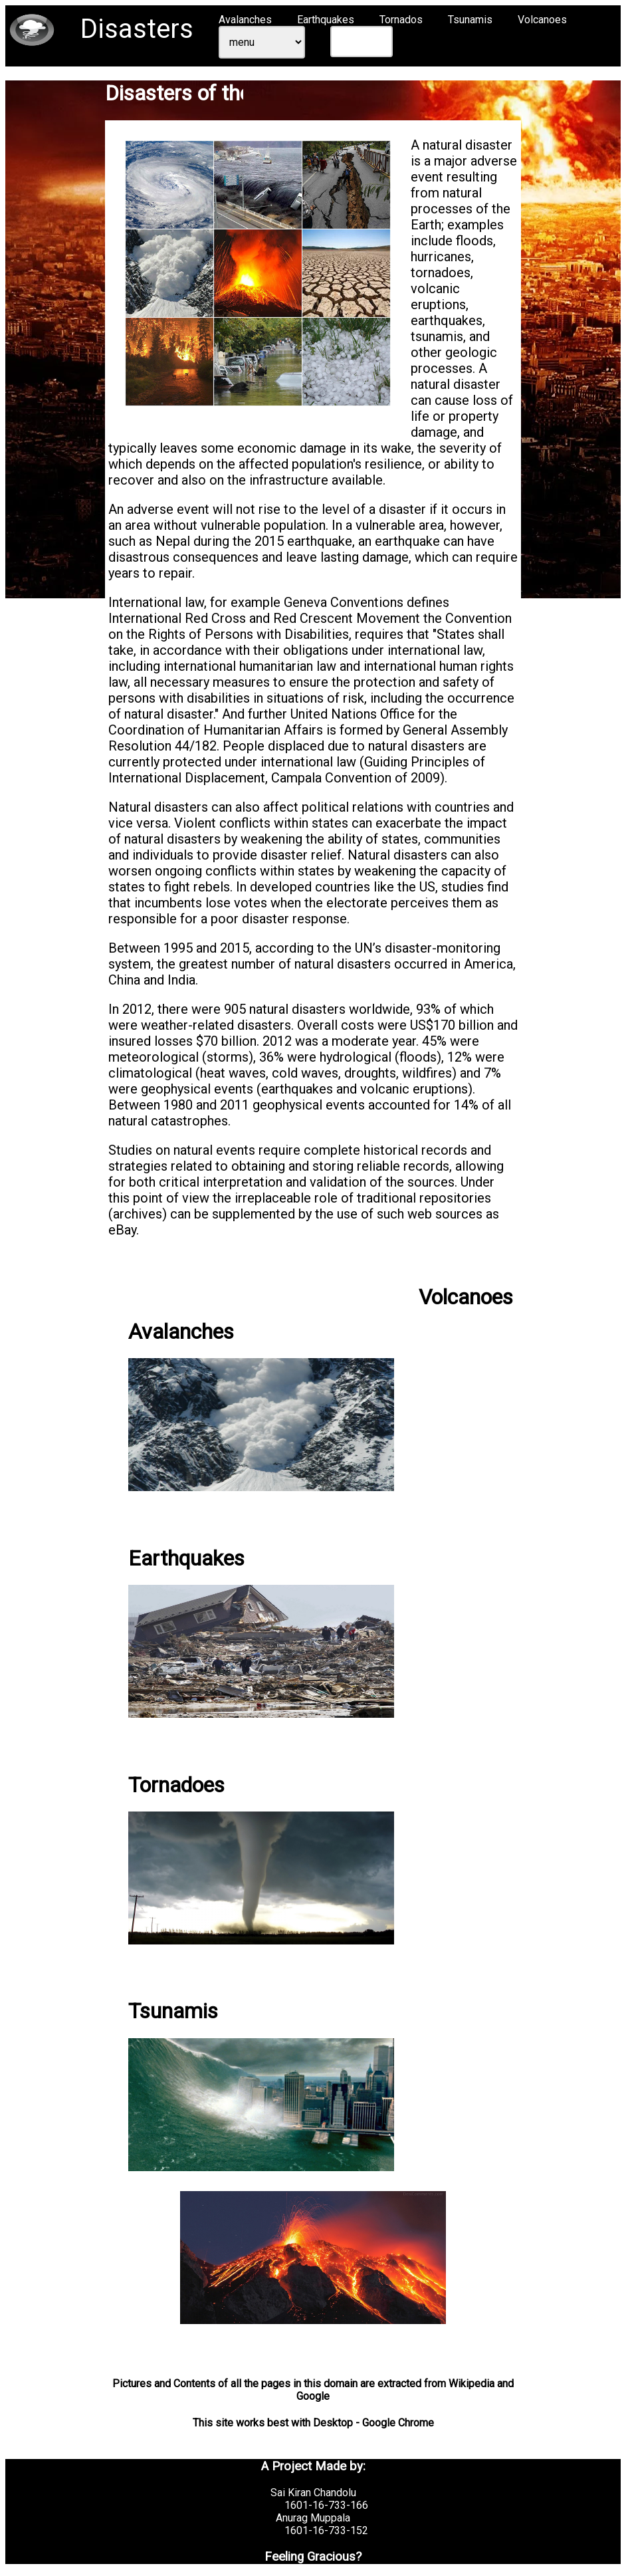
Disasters (136, 29)
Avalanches (245, 19)
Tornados (401, 19)
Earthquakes (325, 19)
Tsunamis (470, 19)
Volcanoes (542, 19)
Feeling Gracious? (313, 2556)
